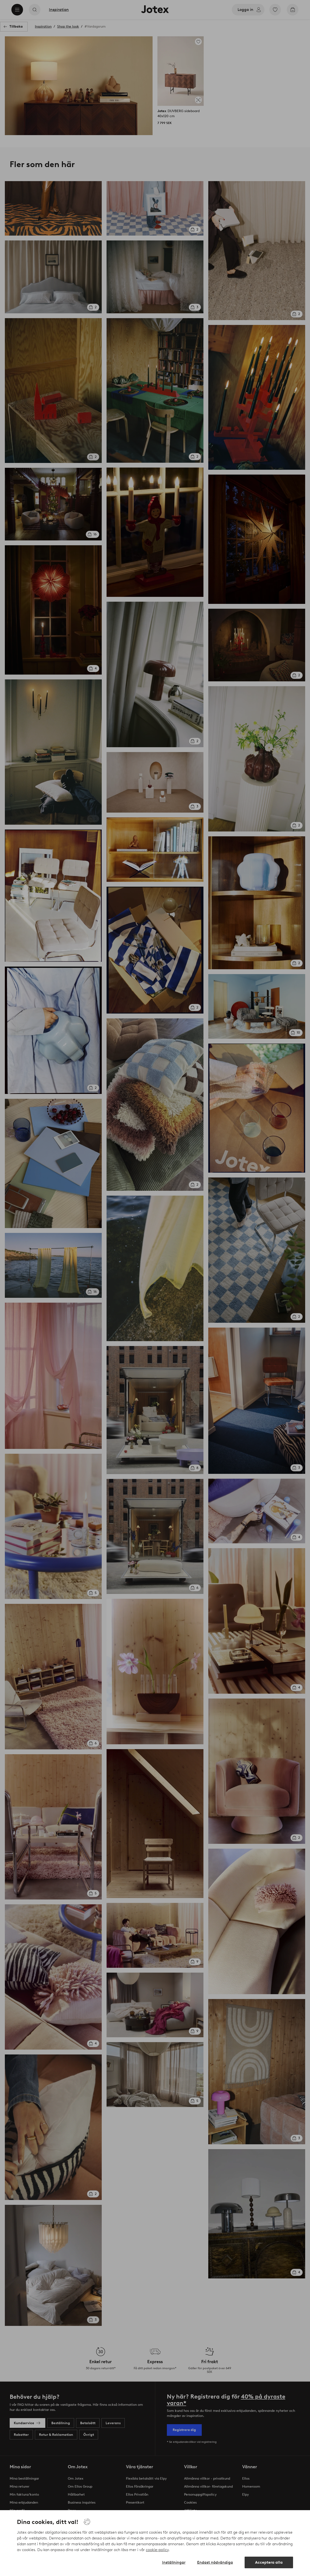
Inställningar (174, 2562)
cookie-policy (157, 2549)
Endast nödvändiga (215, 2562)
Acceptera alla (269, 2562)
